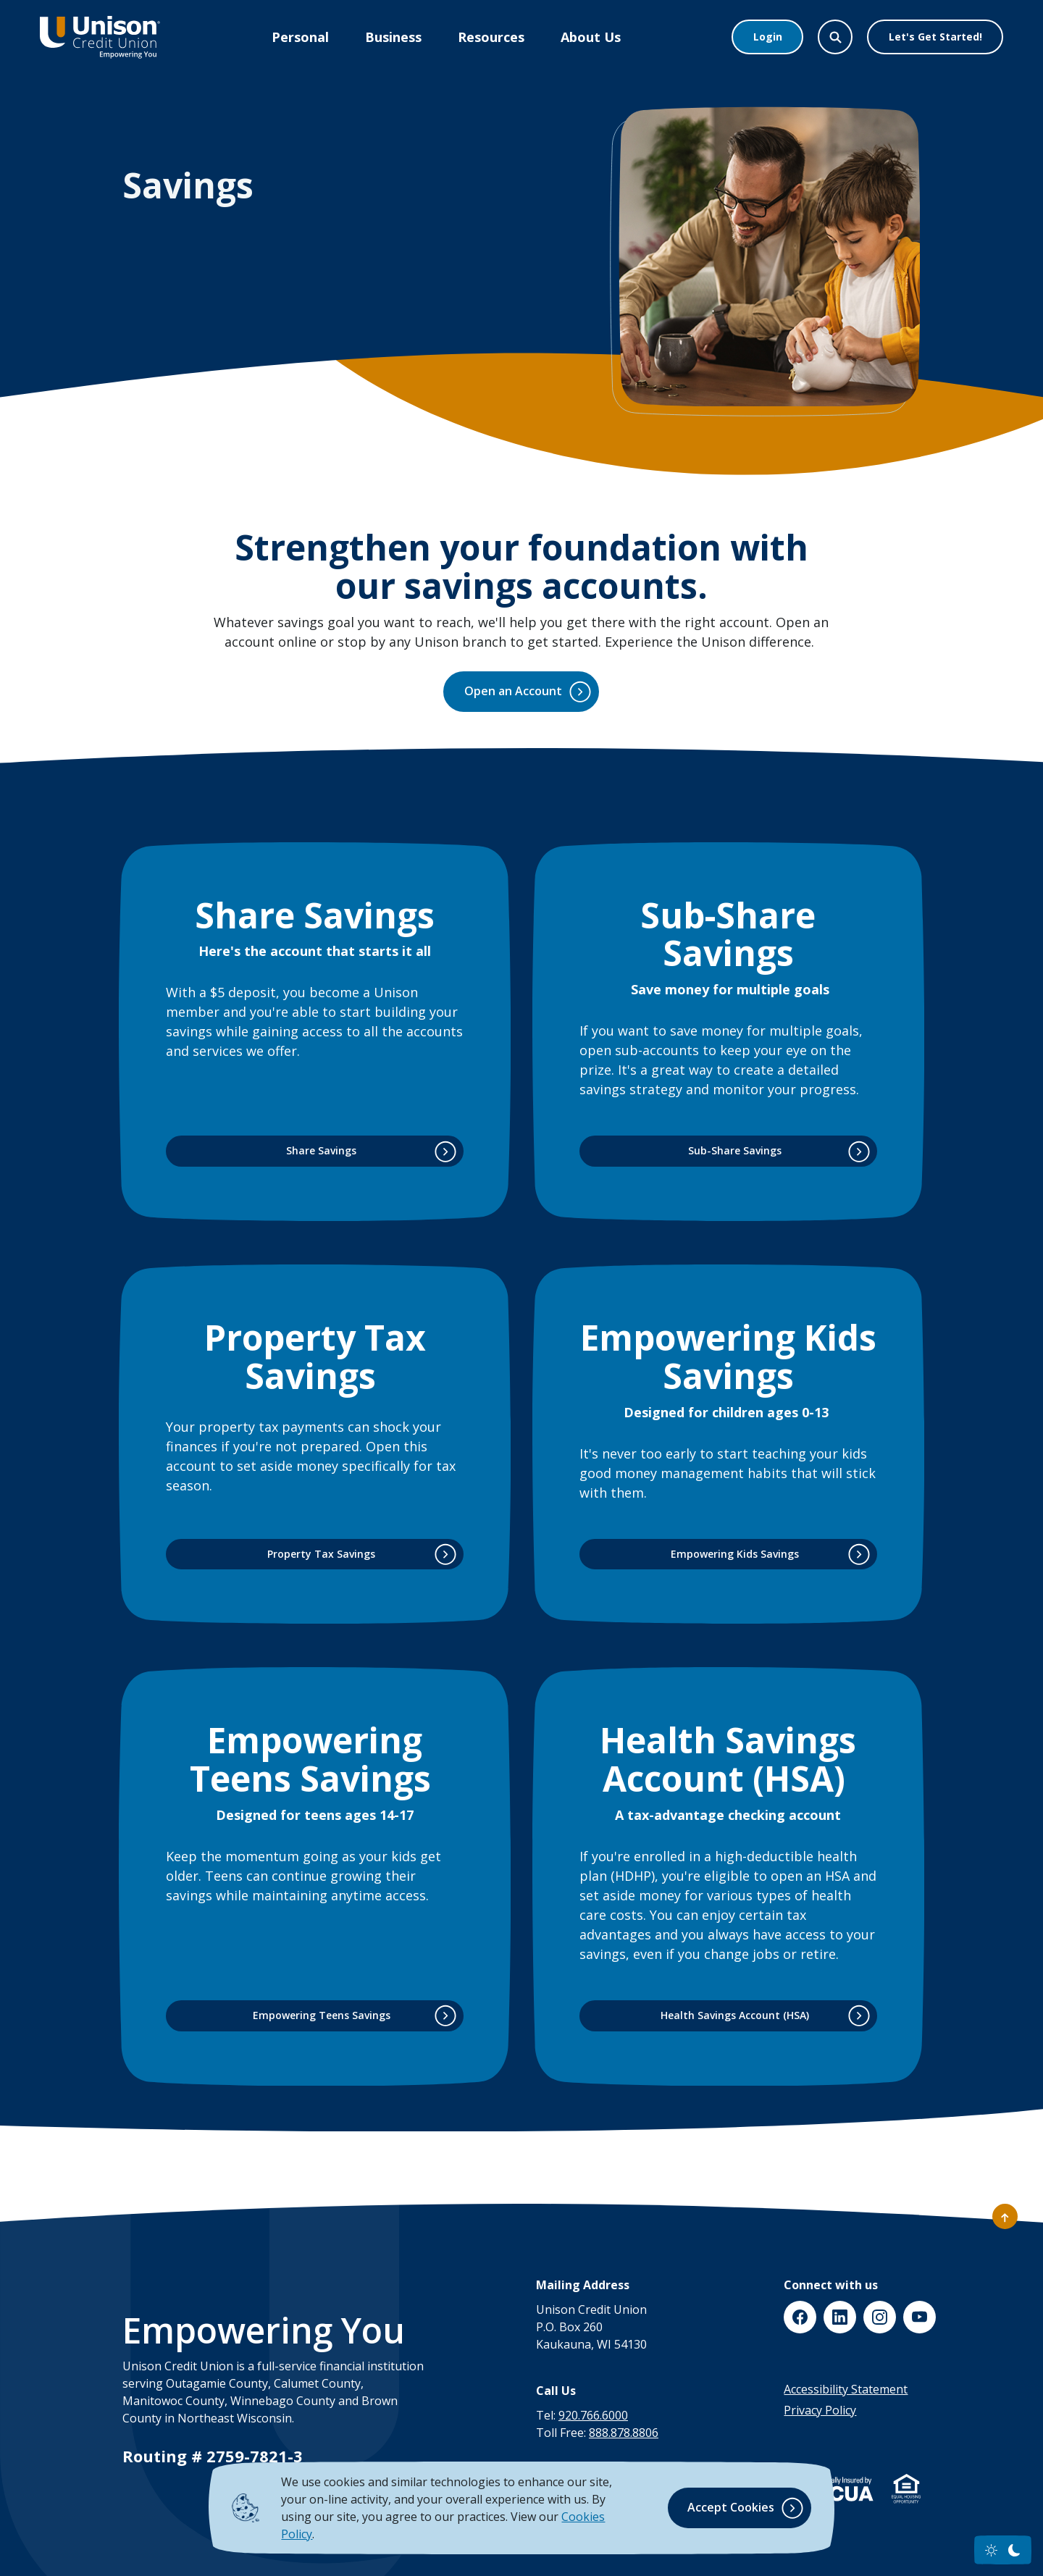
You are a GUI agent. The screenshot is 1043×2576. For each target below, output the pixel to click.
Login (767, 36)
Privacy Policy (820, 2410)
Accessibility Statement (846, 2389)
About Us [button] (591, 37)
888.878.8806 (623, 2433)
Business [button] (393, 37)
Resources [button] (491, 37)
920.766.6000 (593, 2415)
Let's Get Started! (935, 36)
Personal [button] (300, 37)
